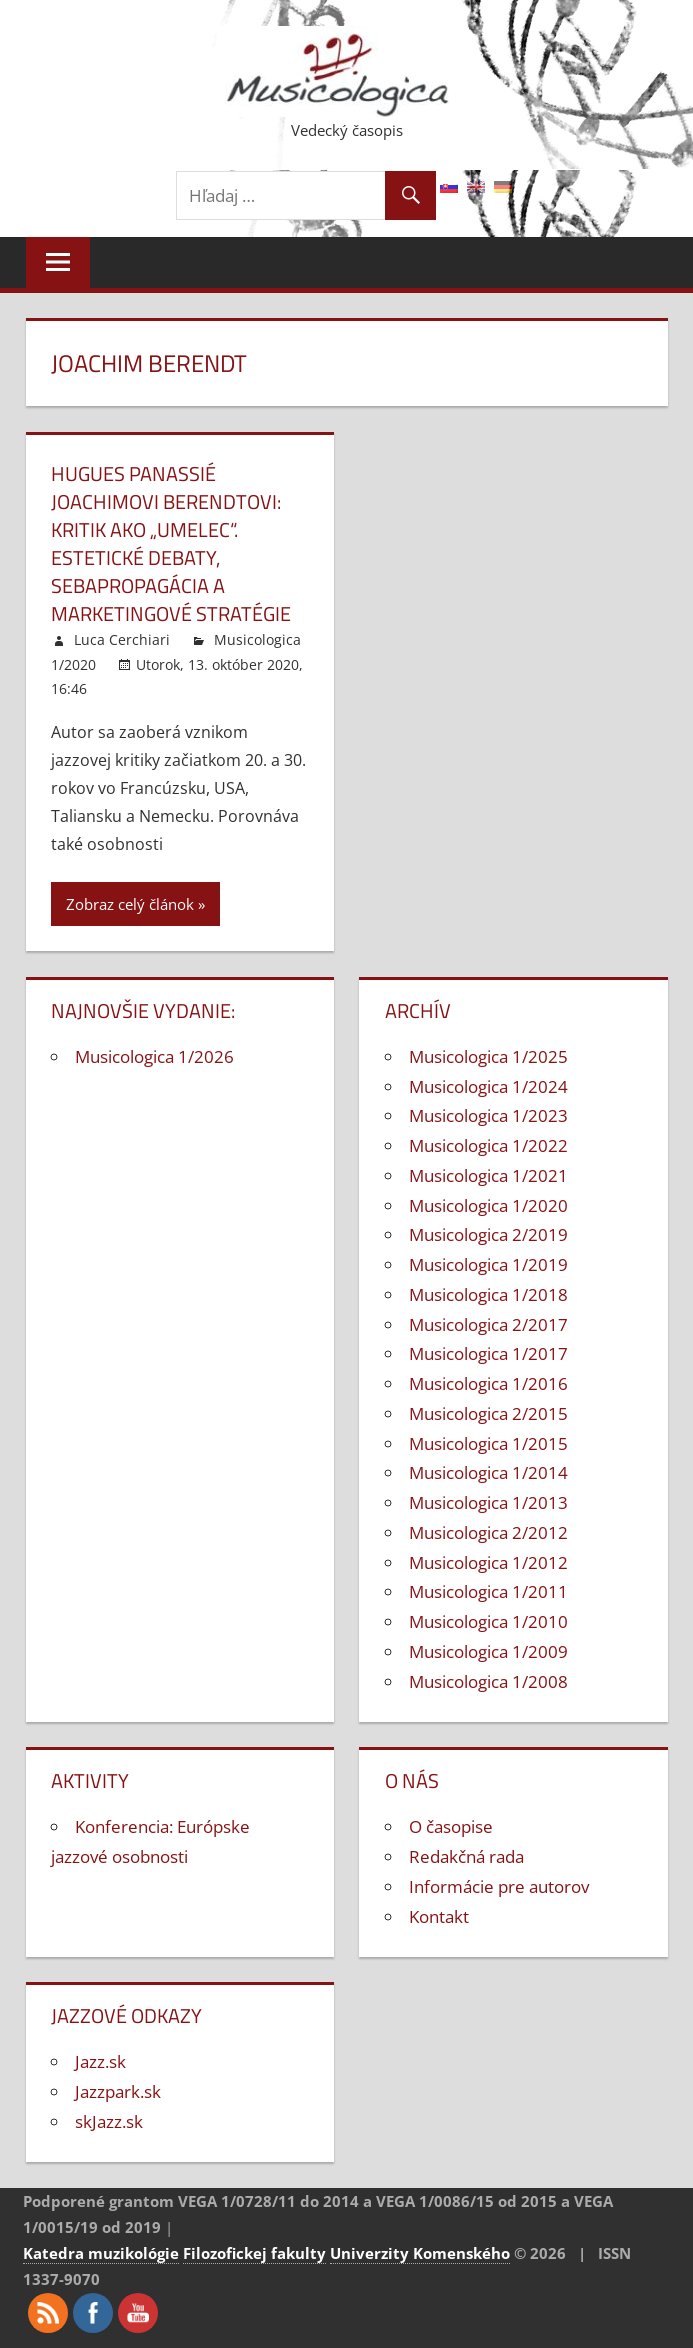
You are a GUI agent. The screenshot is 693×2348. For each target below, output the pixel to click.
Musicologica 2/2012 (488, 1532)
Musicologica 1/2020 (488, 1205)
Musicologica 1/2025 (488, 1056)
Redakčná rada (466, 1856)
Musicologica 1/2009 (488, 1651)
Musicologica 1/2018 (488, 1294)
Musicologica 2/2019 (488, 1234)
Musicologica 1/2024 (488, 1086)
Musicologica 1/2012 (488, 1562)
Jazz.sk (100, 2061)
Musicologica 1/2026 (154, 1056)
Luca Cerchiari (122, 639)
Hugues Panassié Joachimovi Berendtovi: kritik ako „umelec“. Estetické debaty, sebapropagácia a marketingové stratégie (171, 543)
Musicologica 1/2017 (488, 1353)
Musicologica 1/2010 (488, 1621)
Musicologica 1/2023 (488, 1115)
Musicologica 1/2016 (488, 1383)
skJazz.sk (109, 2121)
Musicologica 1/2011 (488, 1591)
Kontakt (439, 1916)
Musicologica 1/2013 (488, 1502)
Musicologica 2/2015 (488, 1413)
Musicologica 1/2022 (488, 1145)
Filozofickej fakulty (254, 2253)
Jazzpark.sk (118, 2091)
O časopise (451, 1826)
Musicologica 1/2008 (488, 1681)
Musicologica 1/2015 (488, 1443)
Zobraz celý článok (130, 904)
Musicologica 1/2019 (488, 1264)
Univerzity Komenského (420, 2253)
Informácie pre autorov (499, 1886)
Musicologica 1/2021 (488, 1175)
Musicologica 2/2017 (488, 1324)
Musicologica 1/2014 (488, 1472)
